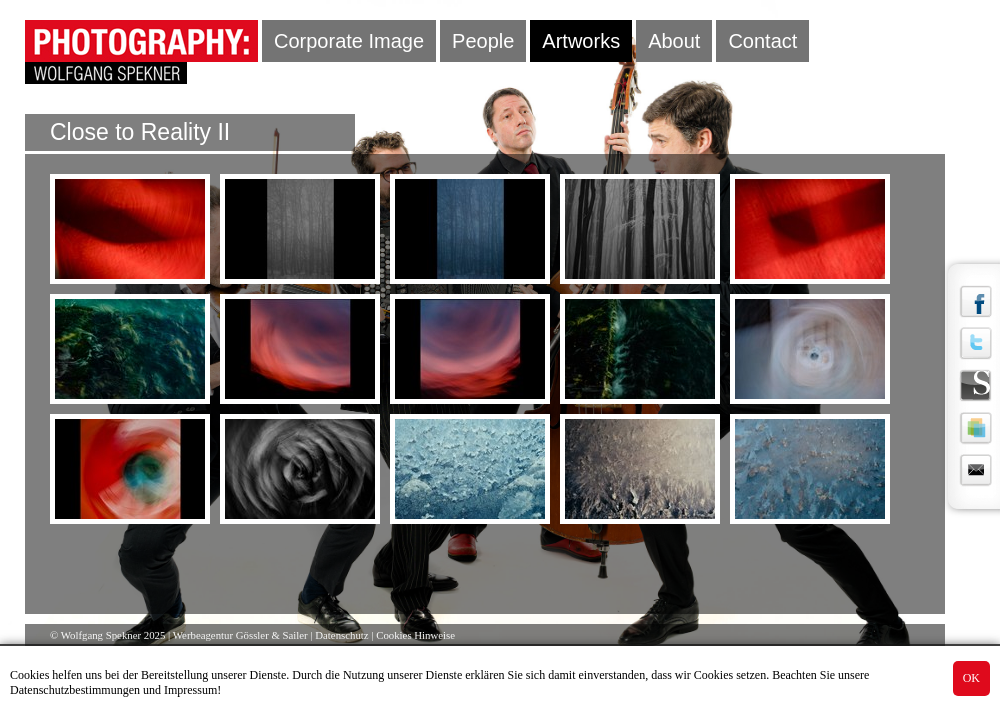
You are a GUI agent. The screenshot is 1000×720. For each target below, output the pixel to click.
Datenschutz (341, 635)
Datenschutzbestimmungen (75, 690)
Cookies (29, 675)
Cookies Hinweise (415, 635)
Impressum (190, 690)
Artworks (581, 41)
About (674, 41)
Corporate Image (349, 41)
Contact (762, 41)
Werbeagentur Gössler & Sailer (240, 635)
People (483, 41)
